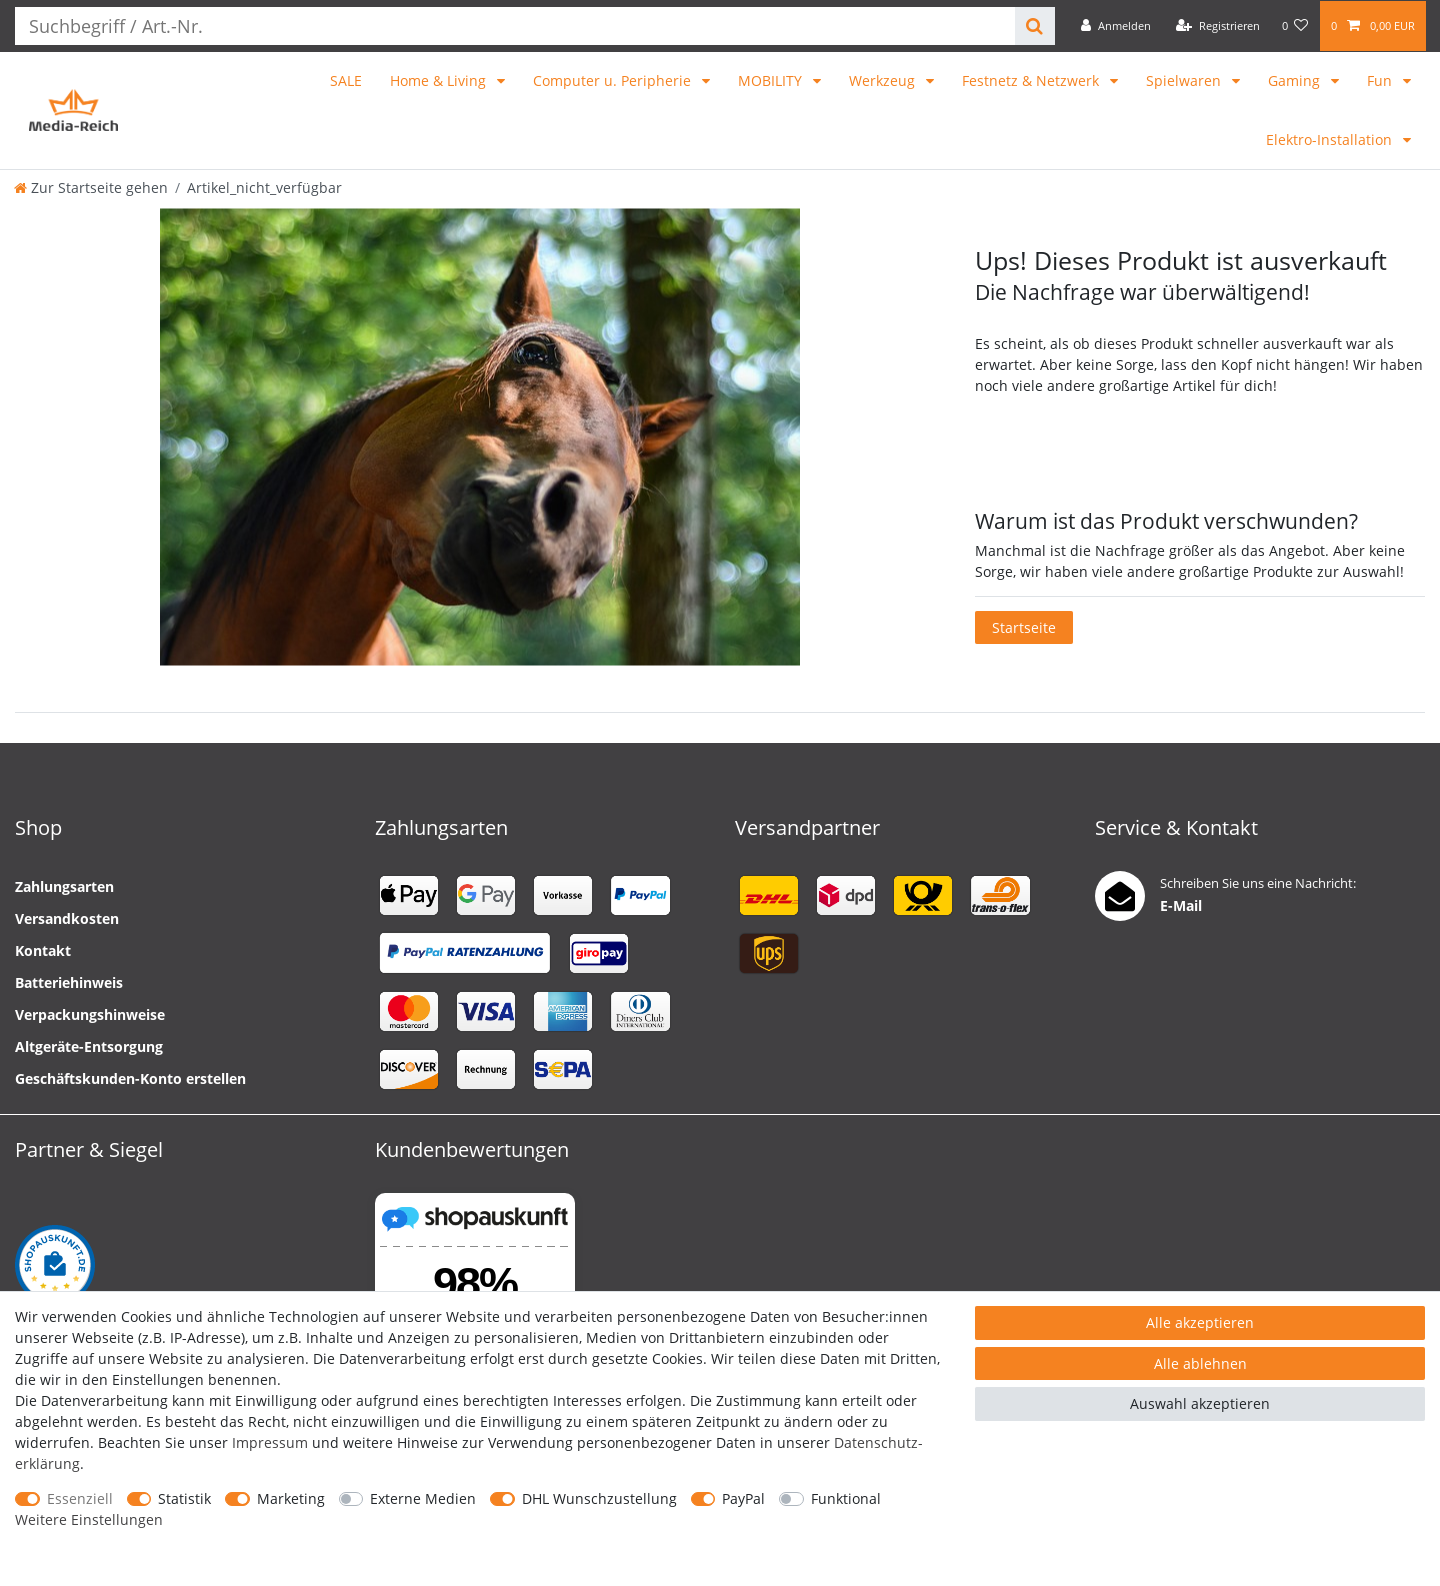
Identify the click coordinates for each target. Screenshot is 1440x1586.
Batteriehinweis (69, 982)
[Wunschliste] (1295, 26)
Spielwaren (1185, 80)
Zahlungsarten (64, 886)
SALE (346, 80)
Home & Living (440, 80)
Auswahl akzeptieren (1200, 1403)
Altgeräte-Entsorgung (89, 1046)
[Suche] (1029, 26)
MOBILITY (772, 80)
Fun (1381, 80)
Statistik (184, 1498)
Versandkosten (67, 918)
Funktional (846, 1498)
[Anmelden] (1116, 26)
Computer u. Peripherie (614, 80)
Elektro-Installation (1331, 139)
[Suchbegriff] (509, 26)
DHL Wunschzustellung (599, 1498)
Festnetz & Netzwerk (1032, 80)
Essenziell (80, 1498)
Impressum (270, 1442)
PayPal (743, 1498)
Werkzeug (884, 80)
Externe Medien (423, 1498)
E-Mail (1181, 905)
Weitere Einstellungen (89, 1519)
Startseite (1024, 627)
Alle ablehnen (1200, 1363)
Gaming (1296, 80)
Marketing (291, 1498)
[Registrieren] (1218, 26)
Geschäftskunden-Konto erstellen (130, 1078)
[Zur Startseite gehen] (91, 187)
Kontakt (43, 950)
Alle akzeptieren (1200, 1322)
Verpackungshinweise (90, 1014)
